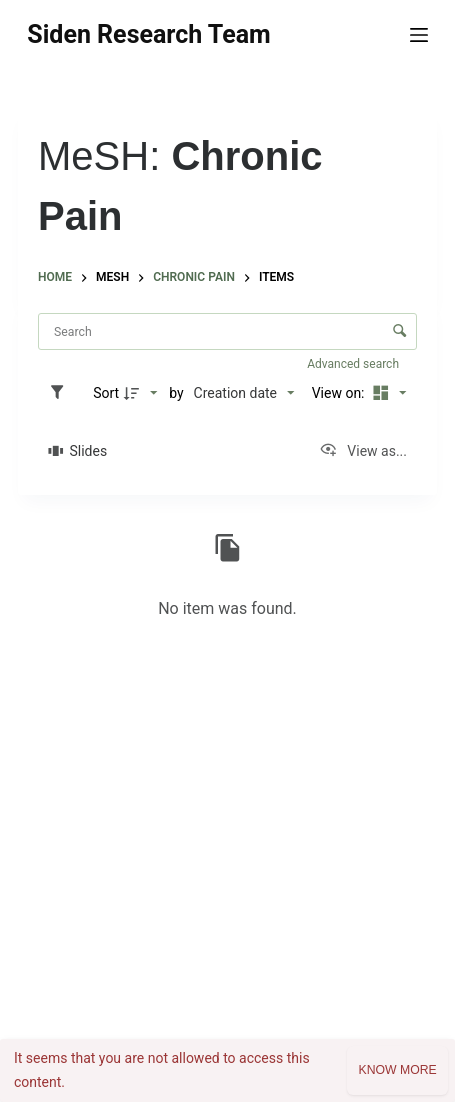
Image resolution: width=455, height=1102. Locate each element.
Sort (106, 393)
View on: (340, 393)
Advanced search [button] (354, 364)
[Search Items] (227, 331)
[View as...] (363, 451)
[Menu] (419, 35)
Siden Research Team (148, 34)
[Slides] (77, 451)
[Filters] (62, 393)
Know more (397, 1070)
